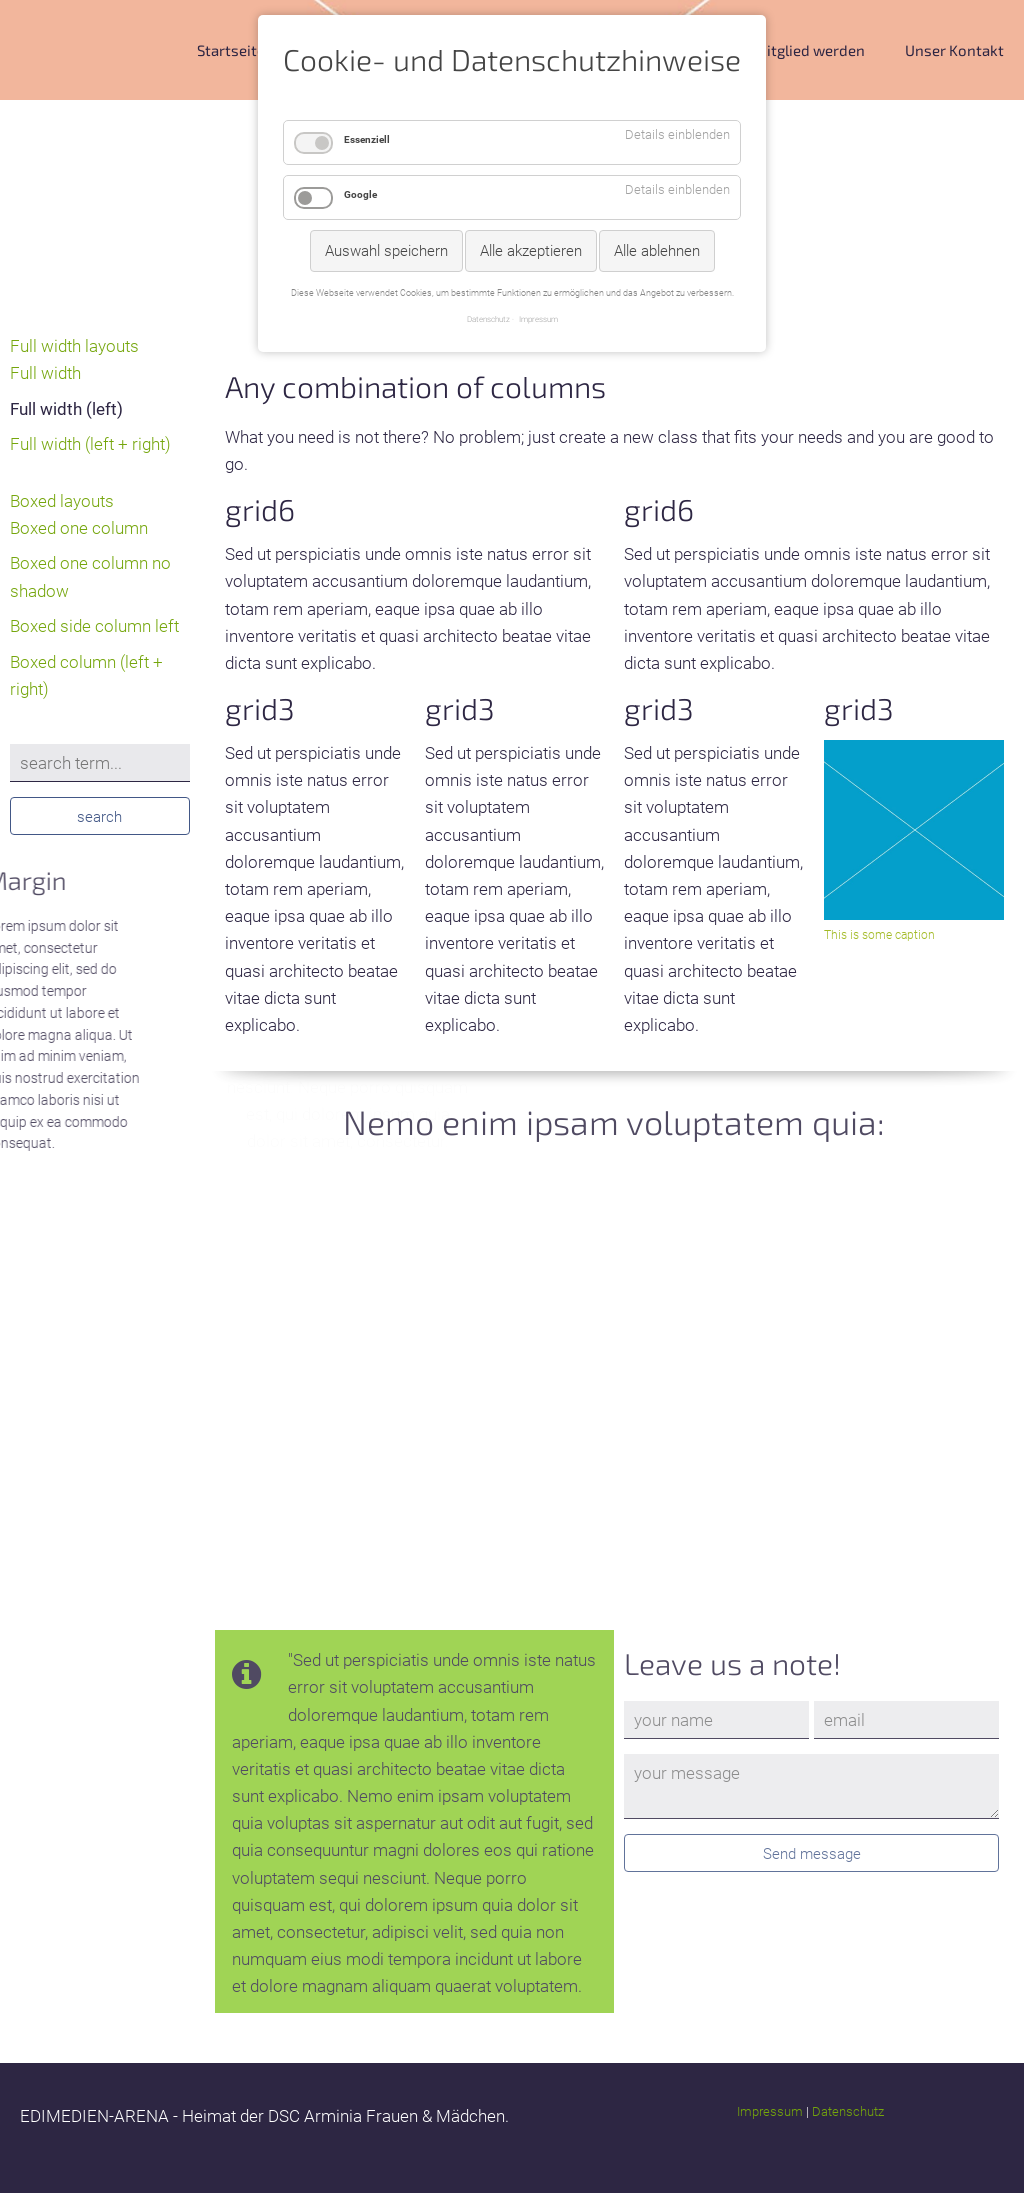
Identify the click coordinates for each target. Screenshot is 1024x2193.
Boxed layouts (62, 501)
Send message (812, 1854)
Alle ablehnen (657, 251)
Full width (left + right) (90, 444)
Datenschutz (848, 2111)
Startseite (231, 50)
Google (360, 194)
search (99, 817)
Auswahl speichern (386, 251)
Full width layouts (74, 346)
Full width (45, 373)
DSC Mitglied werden (794, 50)
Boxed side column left (94, 626)
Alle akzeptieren (531, 251)
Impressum (770, 2111)
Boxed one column (79, 528)
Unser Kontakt (954, 50)
